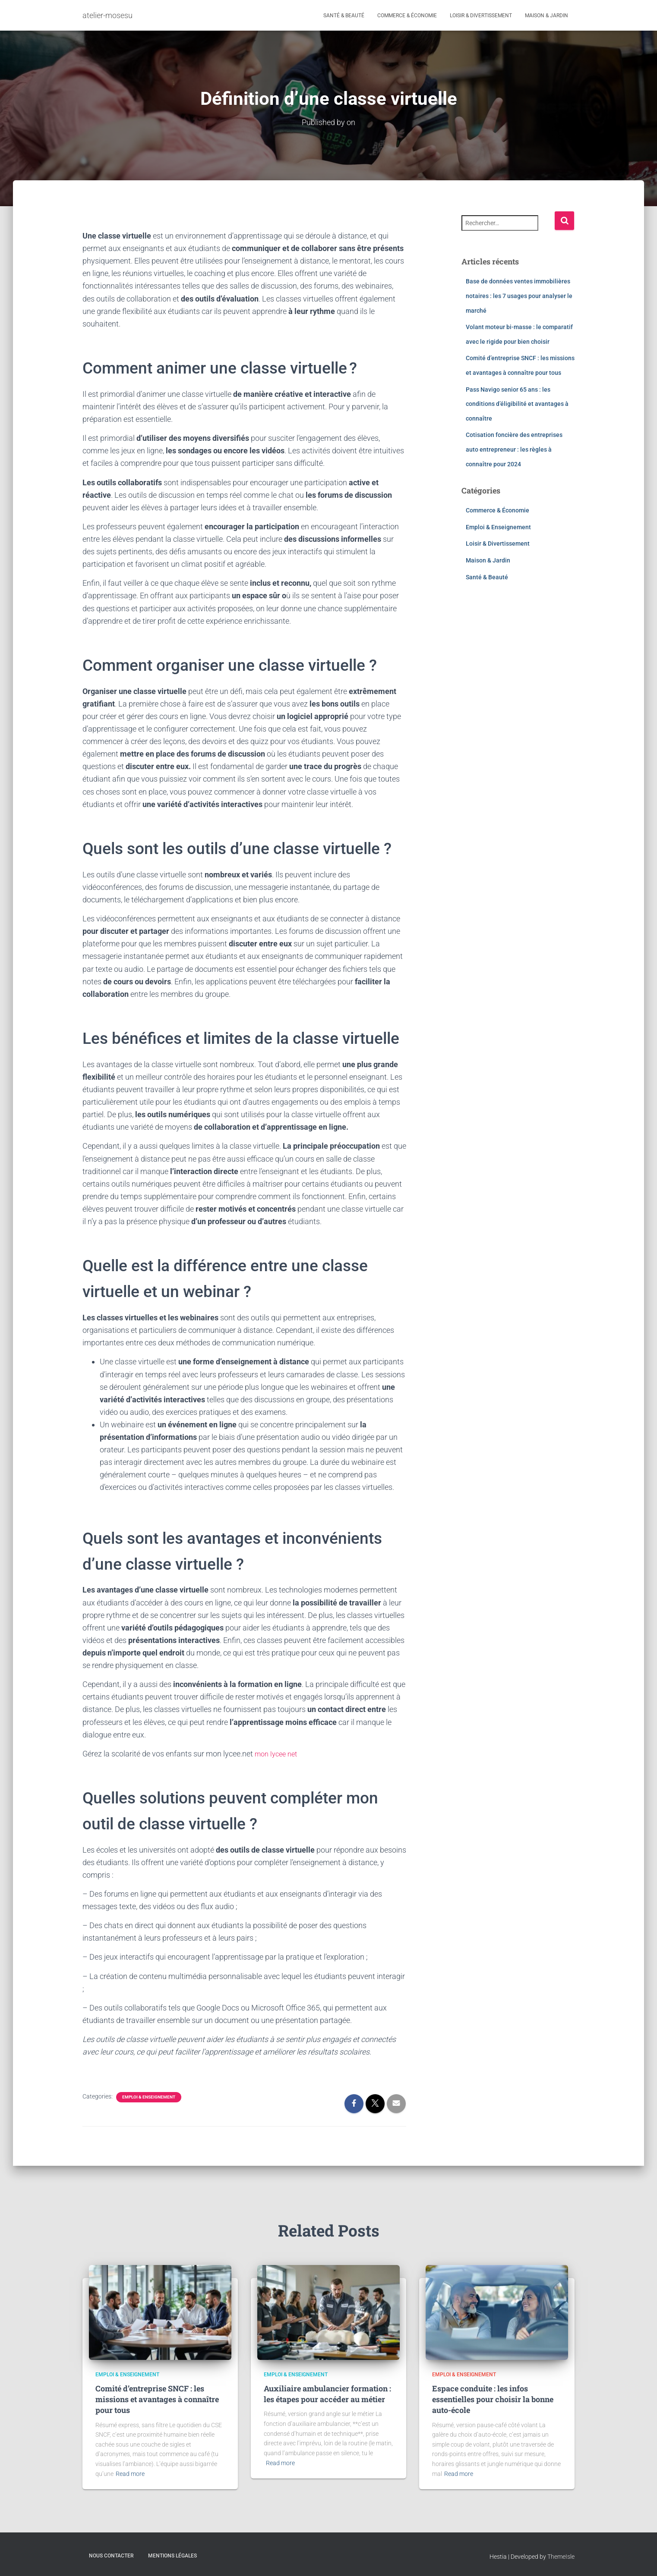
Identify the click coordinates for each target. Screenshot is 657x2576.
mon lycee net (278, 1753)
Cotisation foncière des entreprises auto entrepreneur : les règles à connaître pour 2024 (514, 449)
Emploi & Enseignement (148, 2097)
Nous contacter (111, 2556)
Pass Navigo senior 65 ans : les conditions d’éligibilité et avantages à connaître (517, 404)
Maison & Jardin (546, 16)
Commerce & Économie (407, 16)
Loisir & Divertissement (481, 16)
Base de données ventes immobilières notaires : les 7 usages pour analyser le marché (519, 296)
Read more (130, 2473)
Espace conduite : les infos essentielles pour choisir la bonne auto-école (492, 2399)
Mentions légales (172, 2556)
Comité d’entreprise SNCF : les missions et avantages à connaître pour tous (157, 2399)
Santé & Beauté (343, 16)
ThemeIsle (561, 2556)
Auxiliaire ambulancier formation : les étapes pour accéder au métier (327, 2393)
